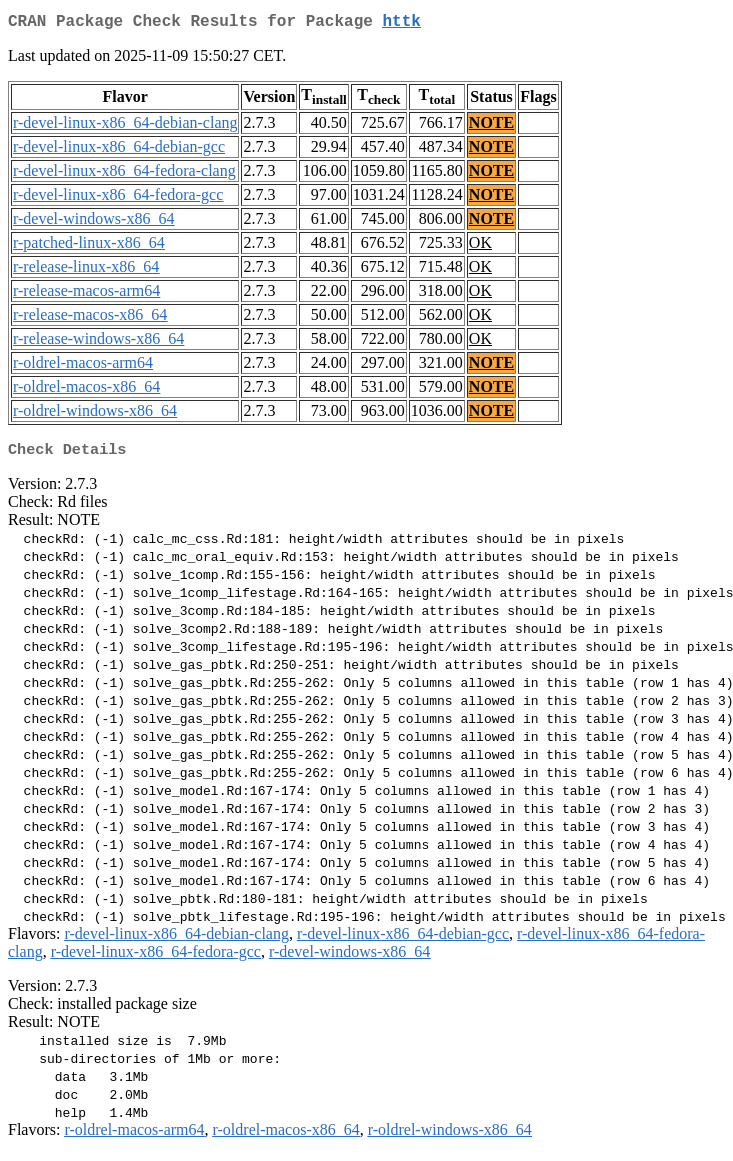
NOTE (491, 126)
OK (480, 246)
